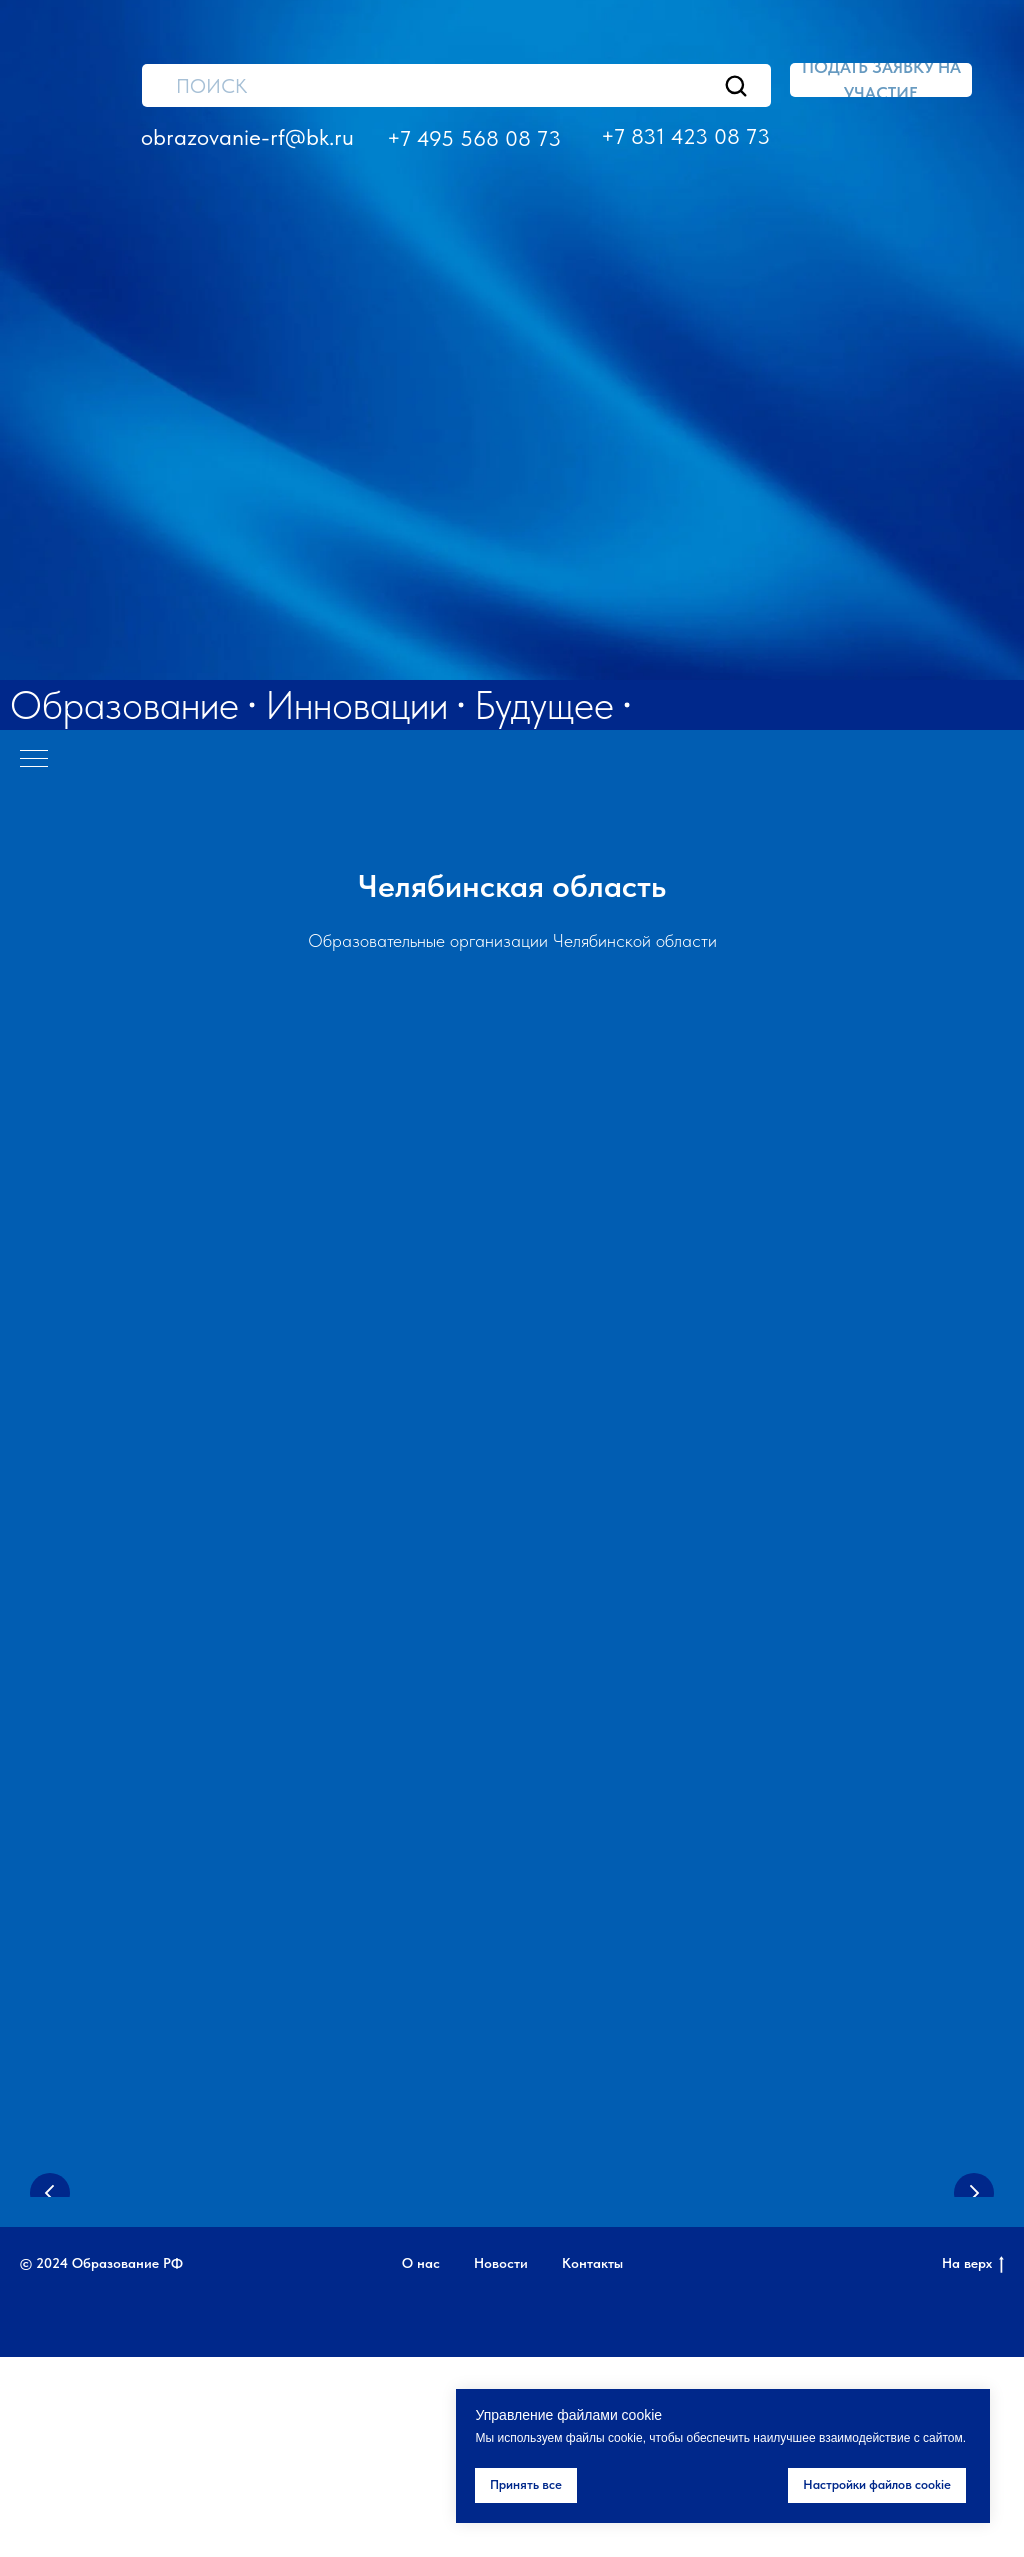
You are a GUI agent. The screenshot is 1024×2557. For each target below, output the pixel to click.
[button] (881, 80)
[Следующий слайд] (974, 2261)
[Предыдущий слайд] (50, 2261)
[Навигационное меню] (34, 760)
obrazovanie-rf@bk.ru (247, 137)
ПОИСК (211, 86)
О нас (421, 2463)
